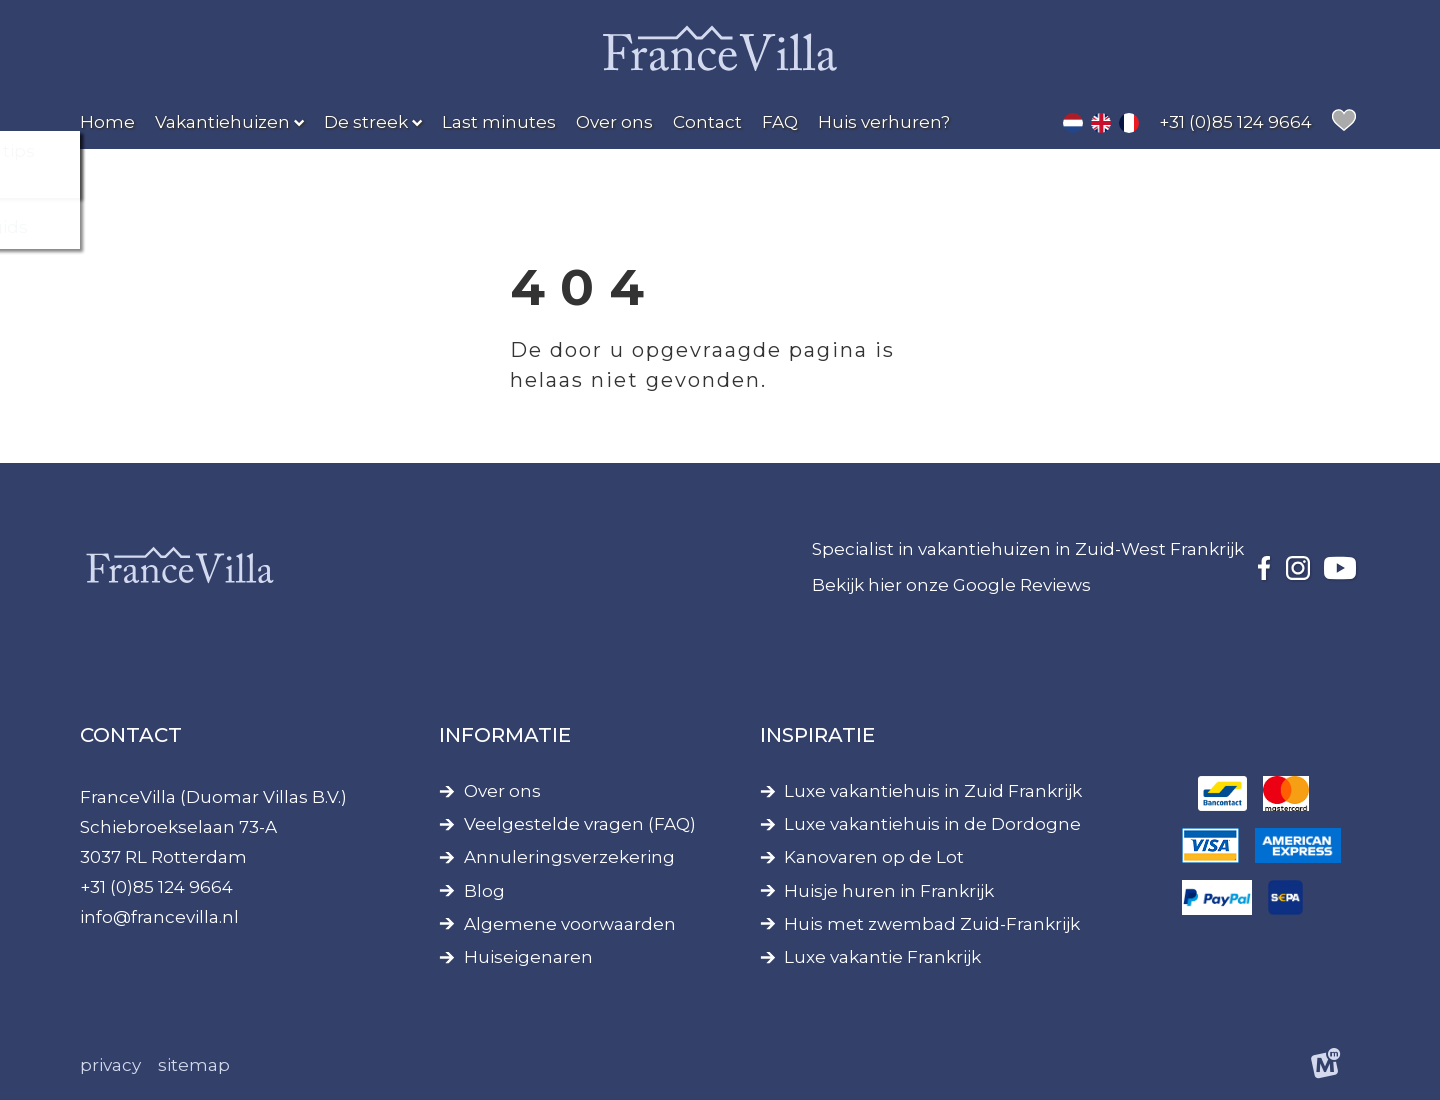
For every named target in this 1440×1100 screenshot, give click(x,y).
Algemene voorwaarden (570, 924)
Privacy (110, 1065)
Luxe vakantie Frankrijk (882, 957)
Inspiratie (817, 735)
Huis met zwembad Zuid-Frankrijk (932, 924)
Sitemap (194, 1065)
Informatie (505, 735)
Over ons (502, 791)
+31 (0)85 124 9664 (156, 887)
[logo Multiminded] (1326, 1066)
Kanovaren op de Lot (874, 857)
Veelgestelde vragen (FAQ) (580, 824)
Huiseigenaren (528, 957)
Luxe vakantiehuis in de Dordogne (932, 824)
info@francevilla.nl (159, 917)
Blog (484, 891)
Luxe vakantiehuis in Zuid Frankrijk (933, 791)
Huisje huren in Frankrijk (889, 891)
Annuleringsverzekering (569, 857)
